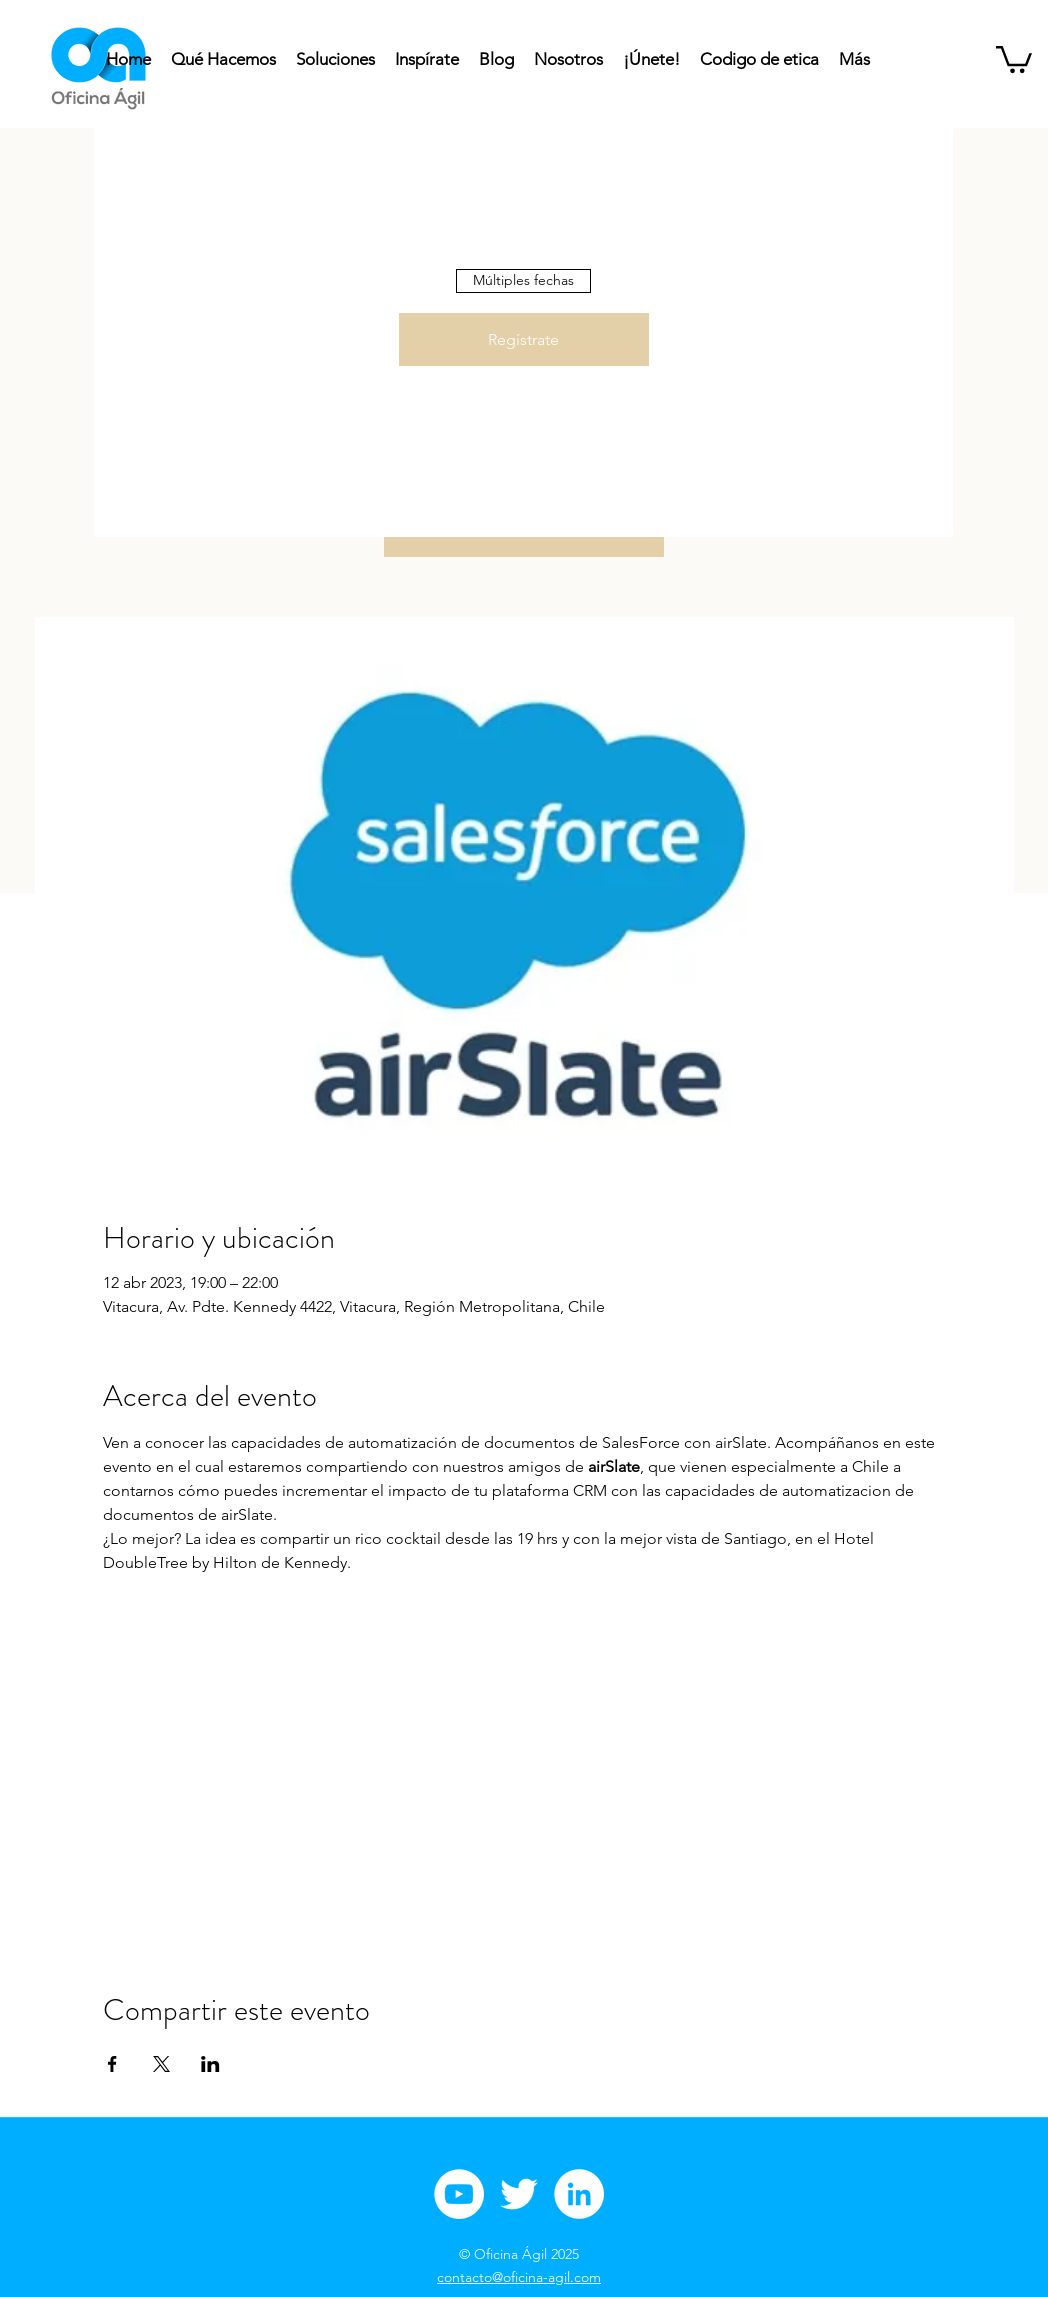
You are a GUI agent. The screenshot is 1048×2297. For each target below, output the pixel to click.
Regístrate (523, 339)
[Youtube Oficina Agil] (459, 2194)
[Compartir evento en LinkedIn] (210, 2064)
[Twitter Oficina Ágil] (519, 2194)
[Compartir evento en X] (161, 2064)
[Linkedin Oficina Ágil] (579, 2194)
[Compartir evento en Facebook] (112, 2064)
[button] (1014, 58)
